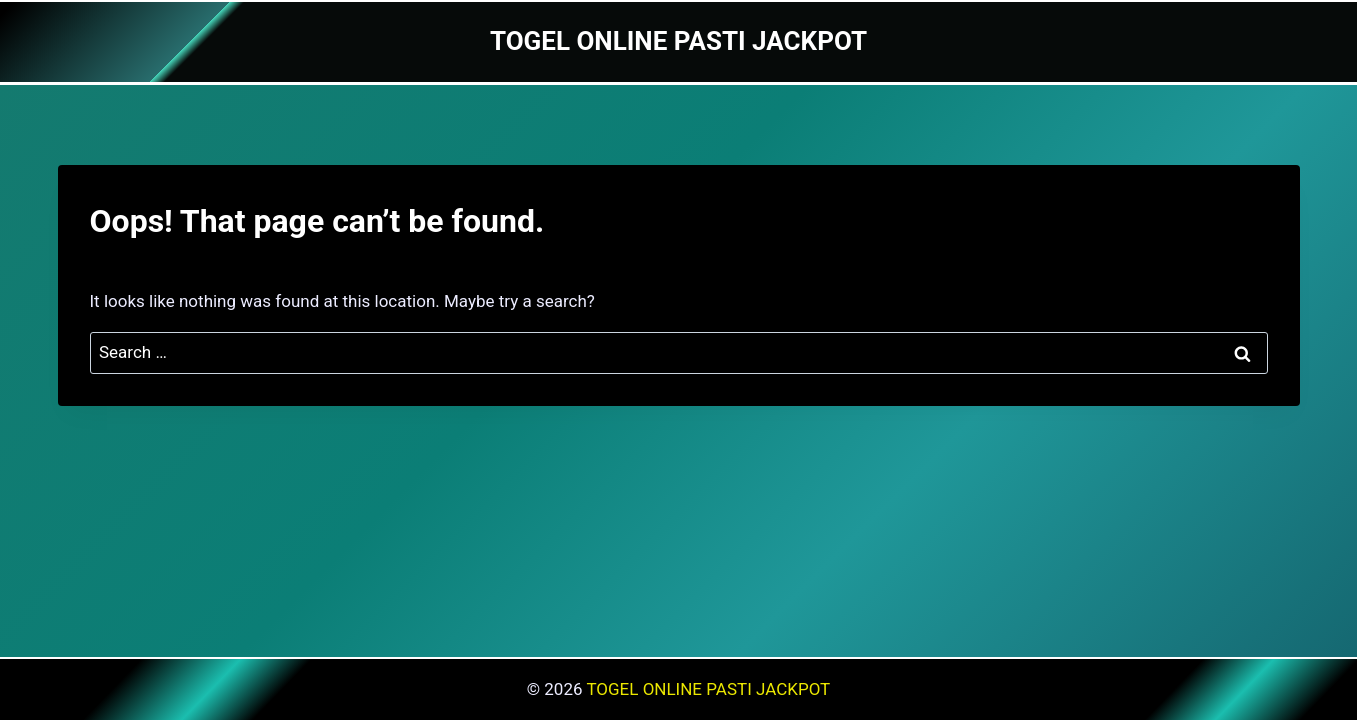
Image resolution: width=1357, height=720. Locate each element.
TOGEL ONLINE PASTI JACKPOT (708, 689)
